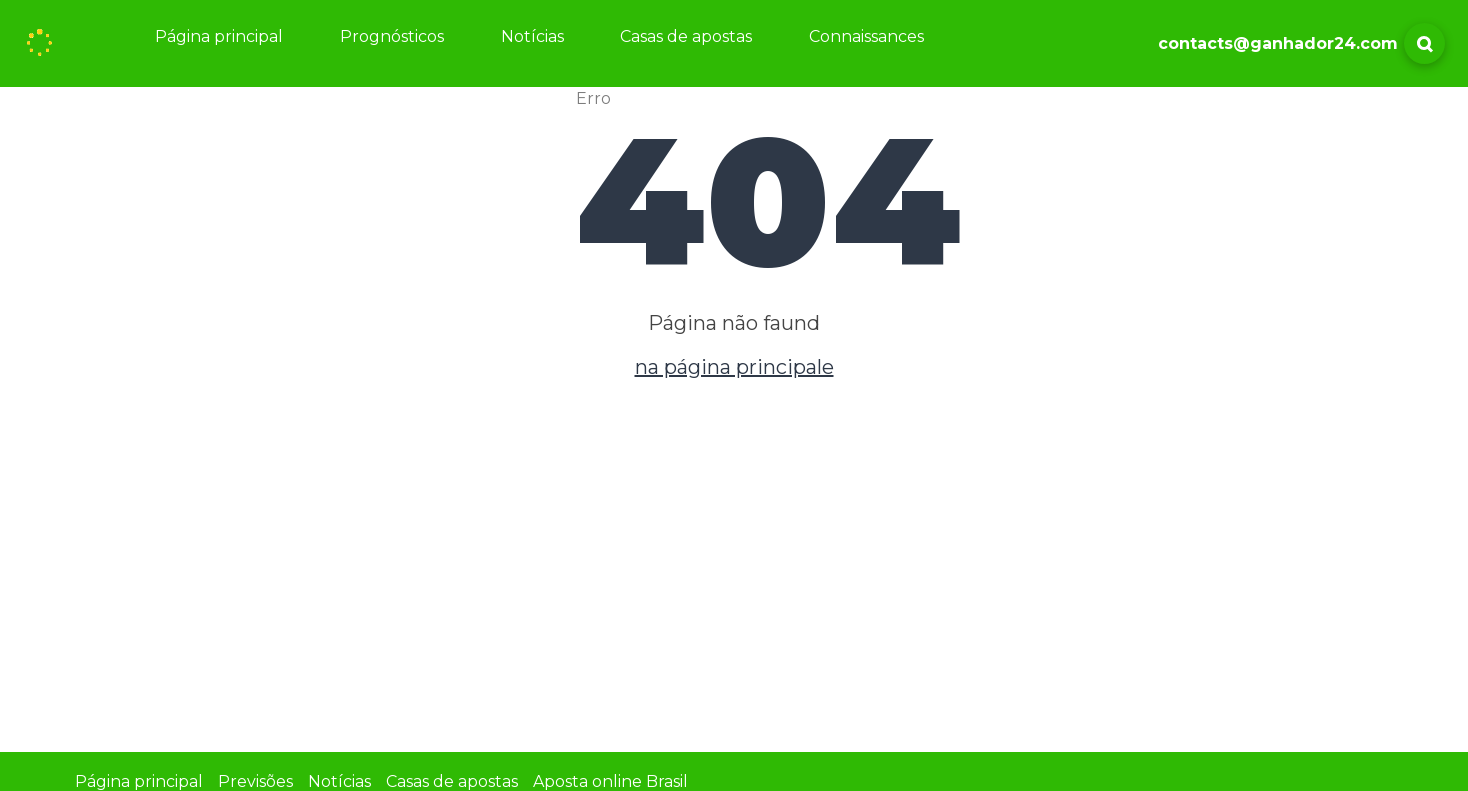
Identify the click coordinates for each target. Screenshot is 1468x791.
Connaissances (866, 36)
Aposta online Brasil (610, 781)
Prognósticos (392, 36)
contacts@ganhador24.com (1278, 43)
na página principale (734, 367)
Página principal (219, 36)
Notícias (532, 36)
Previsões (255, 781)
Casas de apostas (686, 36)
